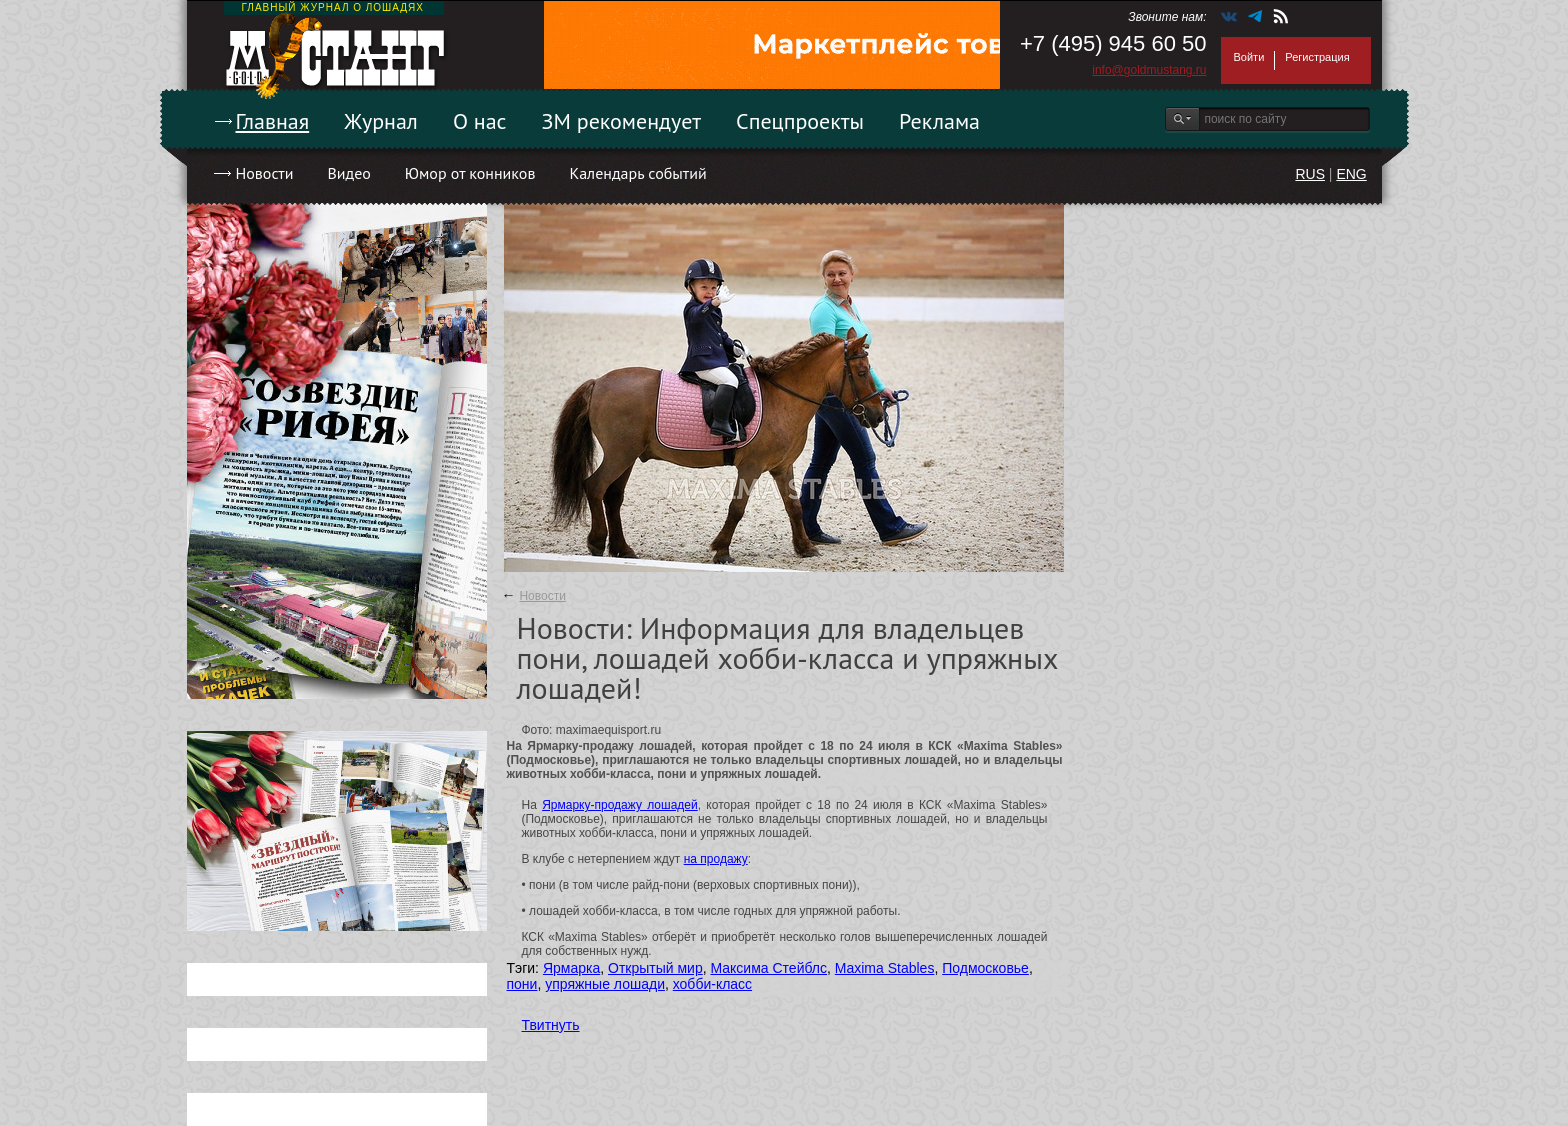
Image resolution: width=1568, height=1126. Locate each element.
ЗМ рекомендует (622, 121)
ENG (1351, 174)
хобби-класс (712, 984)
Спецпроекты (800, 121)
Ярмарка (571, 968)
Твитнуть (551, 1025)
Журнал (381, 121)
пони (522, 984)
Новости (265, 173)
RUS (1310, 174)
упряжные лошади (605, 984)
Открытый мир (655, 968)
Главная (273, 121)
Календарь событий (637, 173)
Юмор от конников (470, 173)
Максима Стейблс (768, 968)
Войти (1249, 57)
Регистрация (1317, 57)
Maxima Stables (885, 968)
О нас (480, 121)
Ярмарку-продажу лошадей (620, 805)
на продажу (716, 859)
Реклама (939, 121)
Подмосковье (985, 968)
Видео (348, 173)
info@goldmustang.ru (1149, 70)
